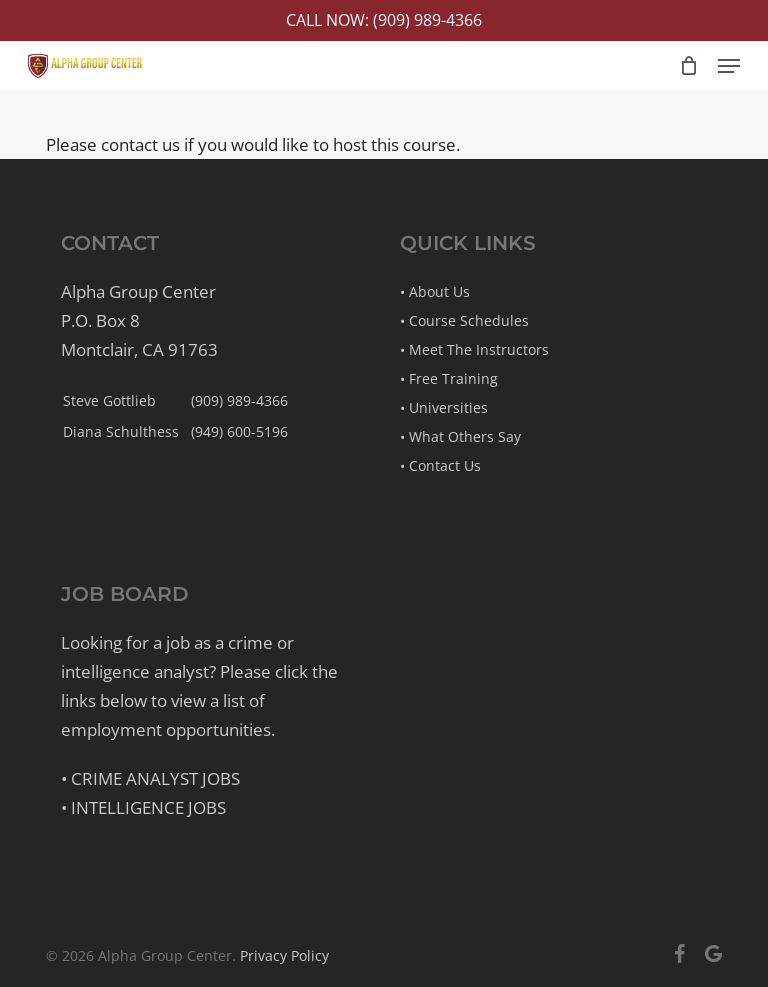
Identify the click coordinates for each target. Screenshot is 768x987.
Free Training (453, 378)
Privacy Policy (284, 955)
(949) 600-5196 (239, 431)
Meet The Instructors (479, 349)
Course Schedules (469, 320)
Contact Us (445, 465)
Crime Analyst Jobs (155, 778)
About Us (439, 291)
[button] (729, 66)
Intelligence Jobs (148, 807)
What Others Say (465, 436)
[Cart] (688, 66)
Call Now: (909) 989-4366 (384, 20)
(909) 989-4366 (239, 400)
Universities (448, 407)
